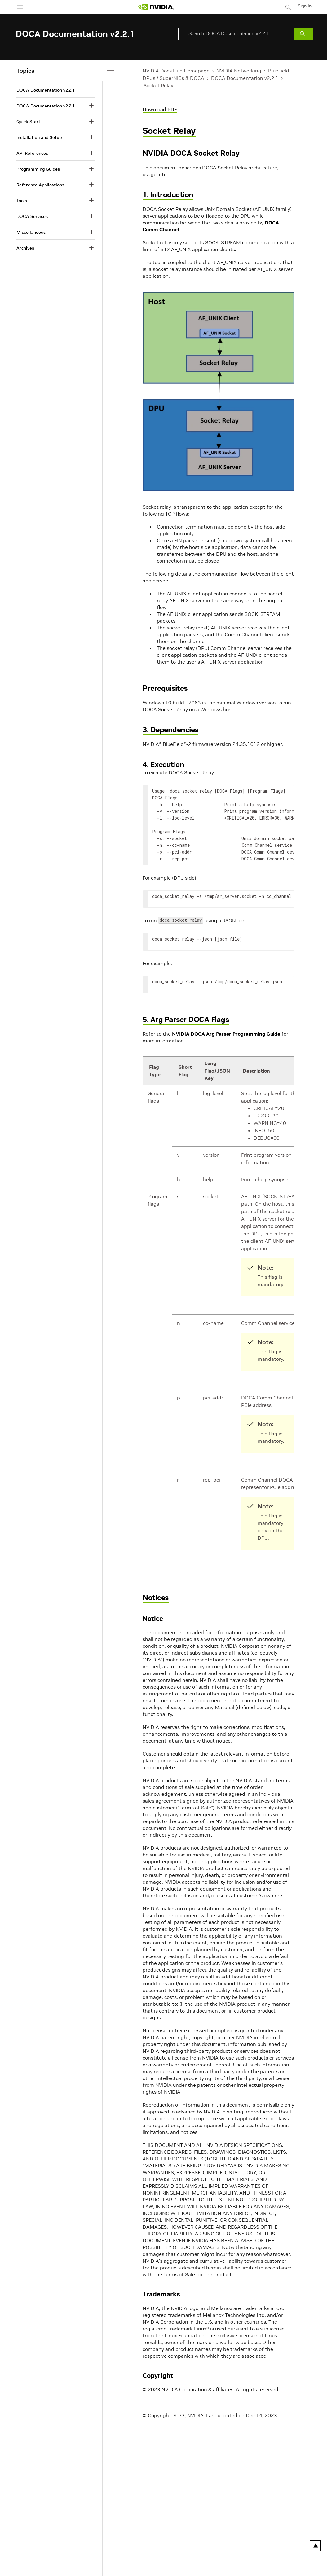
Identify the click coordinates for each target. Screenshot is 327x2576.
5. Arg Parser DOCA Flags (186, 1019)
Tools (21, 200)
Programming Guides (38, 169)
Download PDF (160, 109)
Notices (156, 1597)
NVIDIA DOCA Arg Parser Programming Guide (226, 1034)
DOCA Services (32, 216)
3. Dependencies (170, 729)
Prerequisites (165, 688)
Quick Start (28, 121)
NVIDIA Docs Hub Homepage (176, 70)
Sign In (305, 6)
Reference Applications (40, 185)
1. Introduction (168, 194)
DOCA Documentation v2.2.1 (245, 78)
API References (32, 153)
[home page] (156, 7)
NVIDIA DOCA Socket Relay (191, 153)
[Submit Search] (303, 34)
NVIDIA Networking (238, 70)
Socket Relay (158, 85)
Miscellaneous (31, 232)
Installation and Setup (39, 137)
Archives (25, 248)
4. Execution (163, 764)
